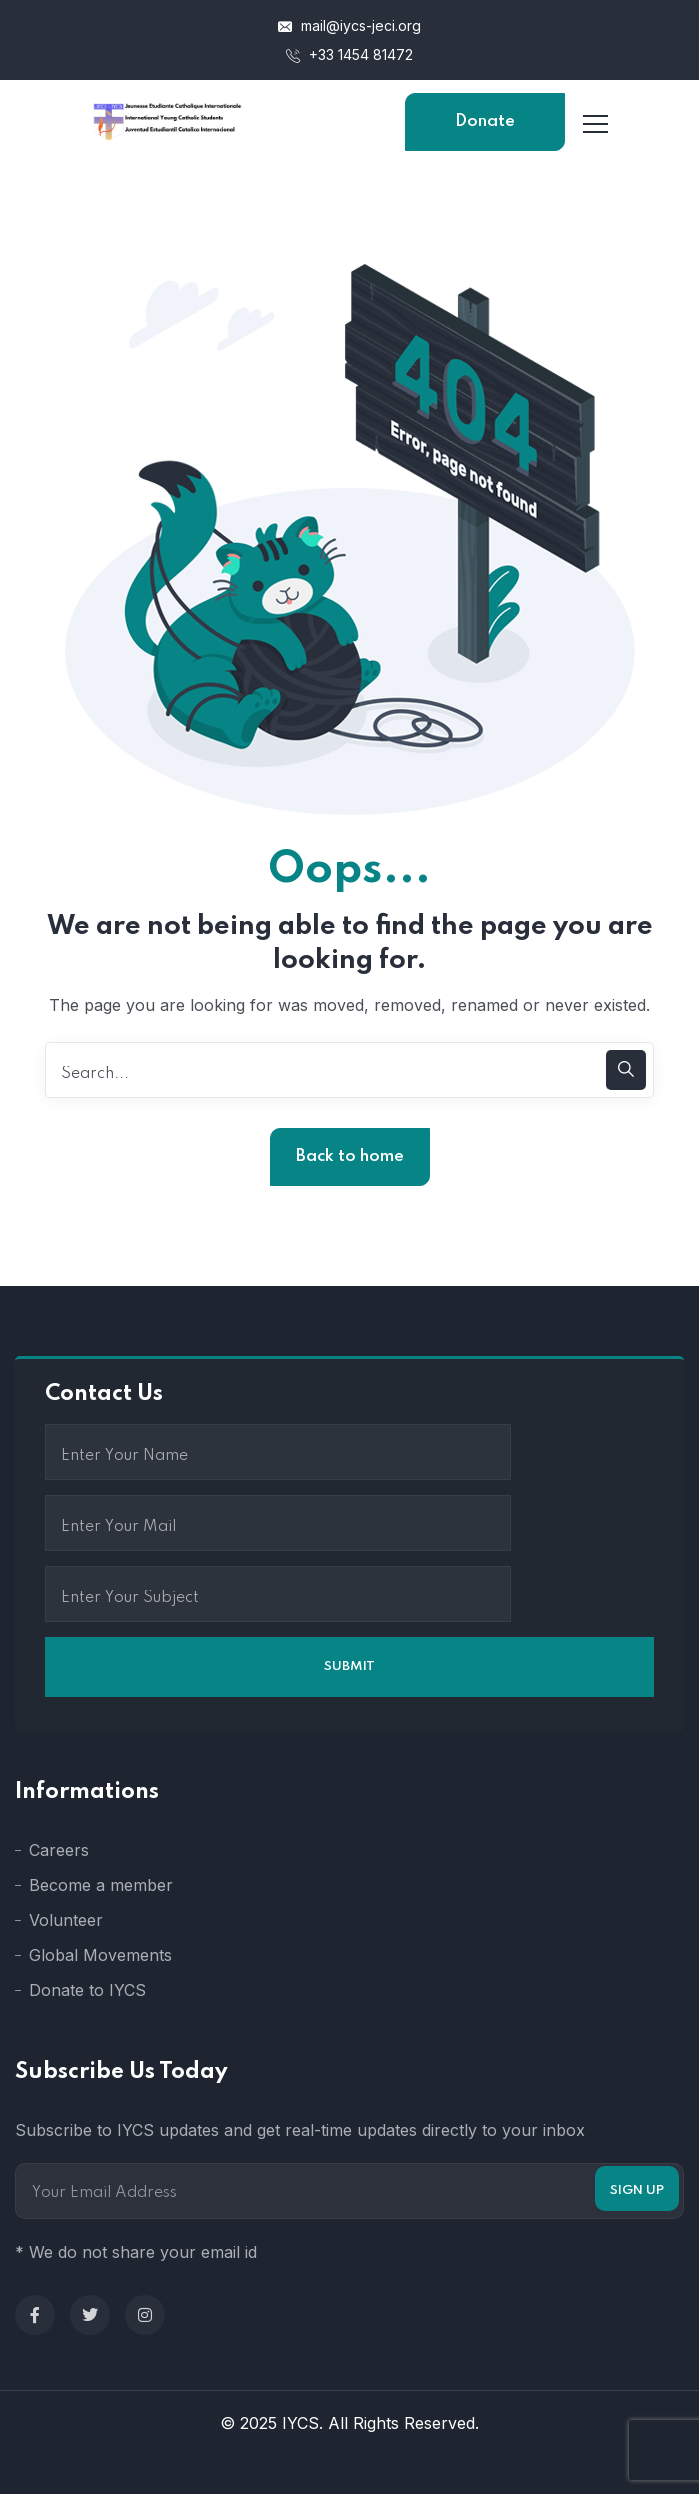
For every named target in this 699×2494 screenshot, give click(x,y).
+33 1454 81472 (349, 54)
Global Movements (100, 1955)
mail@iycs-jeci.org (349, 25)
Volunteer (66, 1920)
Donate (485, 121)
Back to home (350, 1156)
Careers (59, 1850)
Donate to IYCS (87, 1990)
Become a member (101, 1885)
